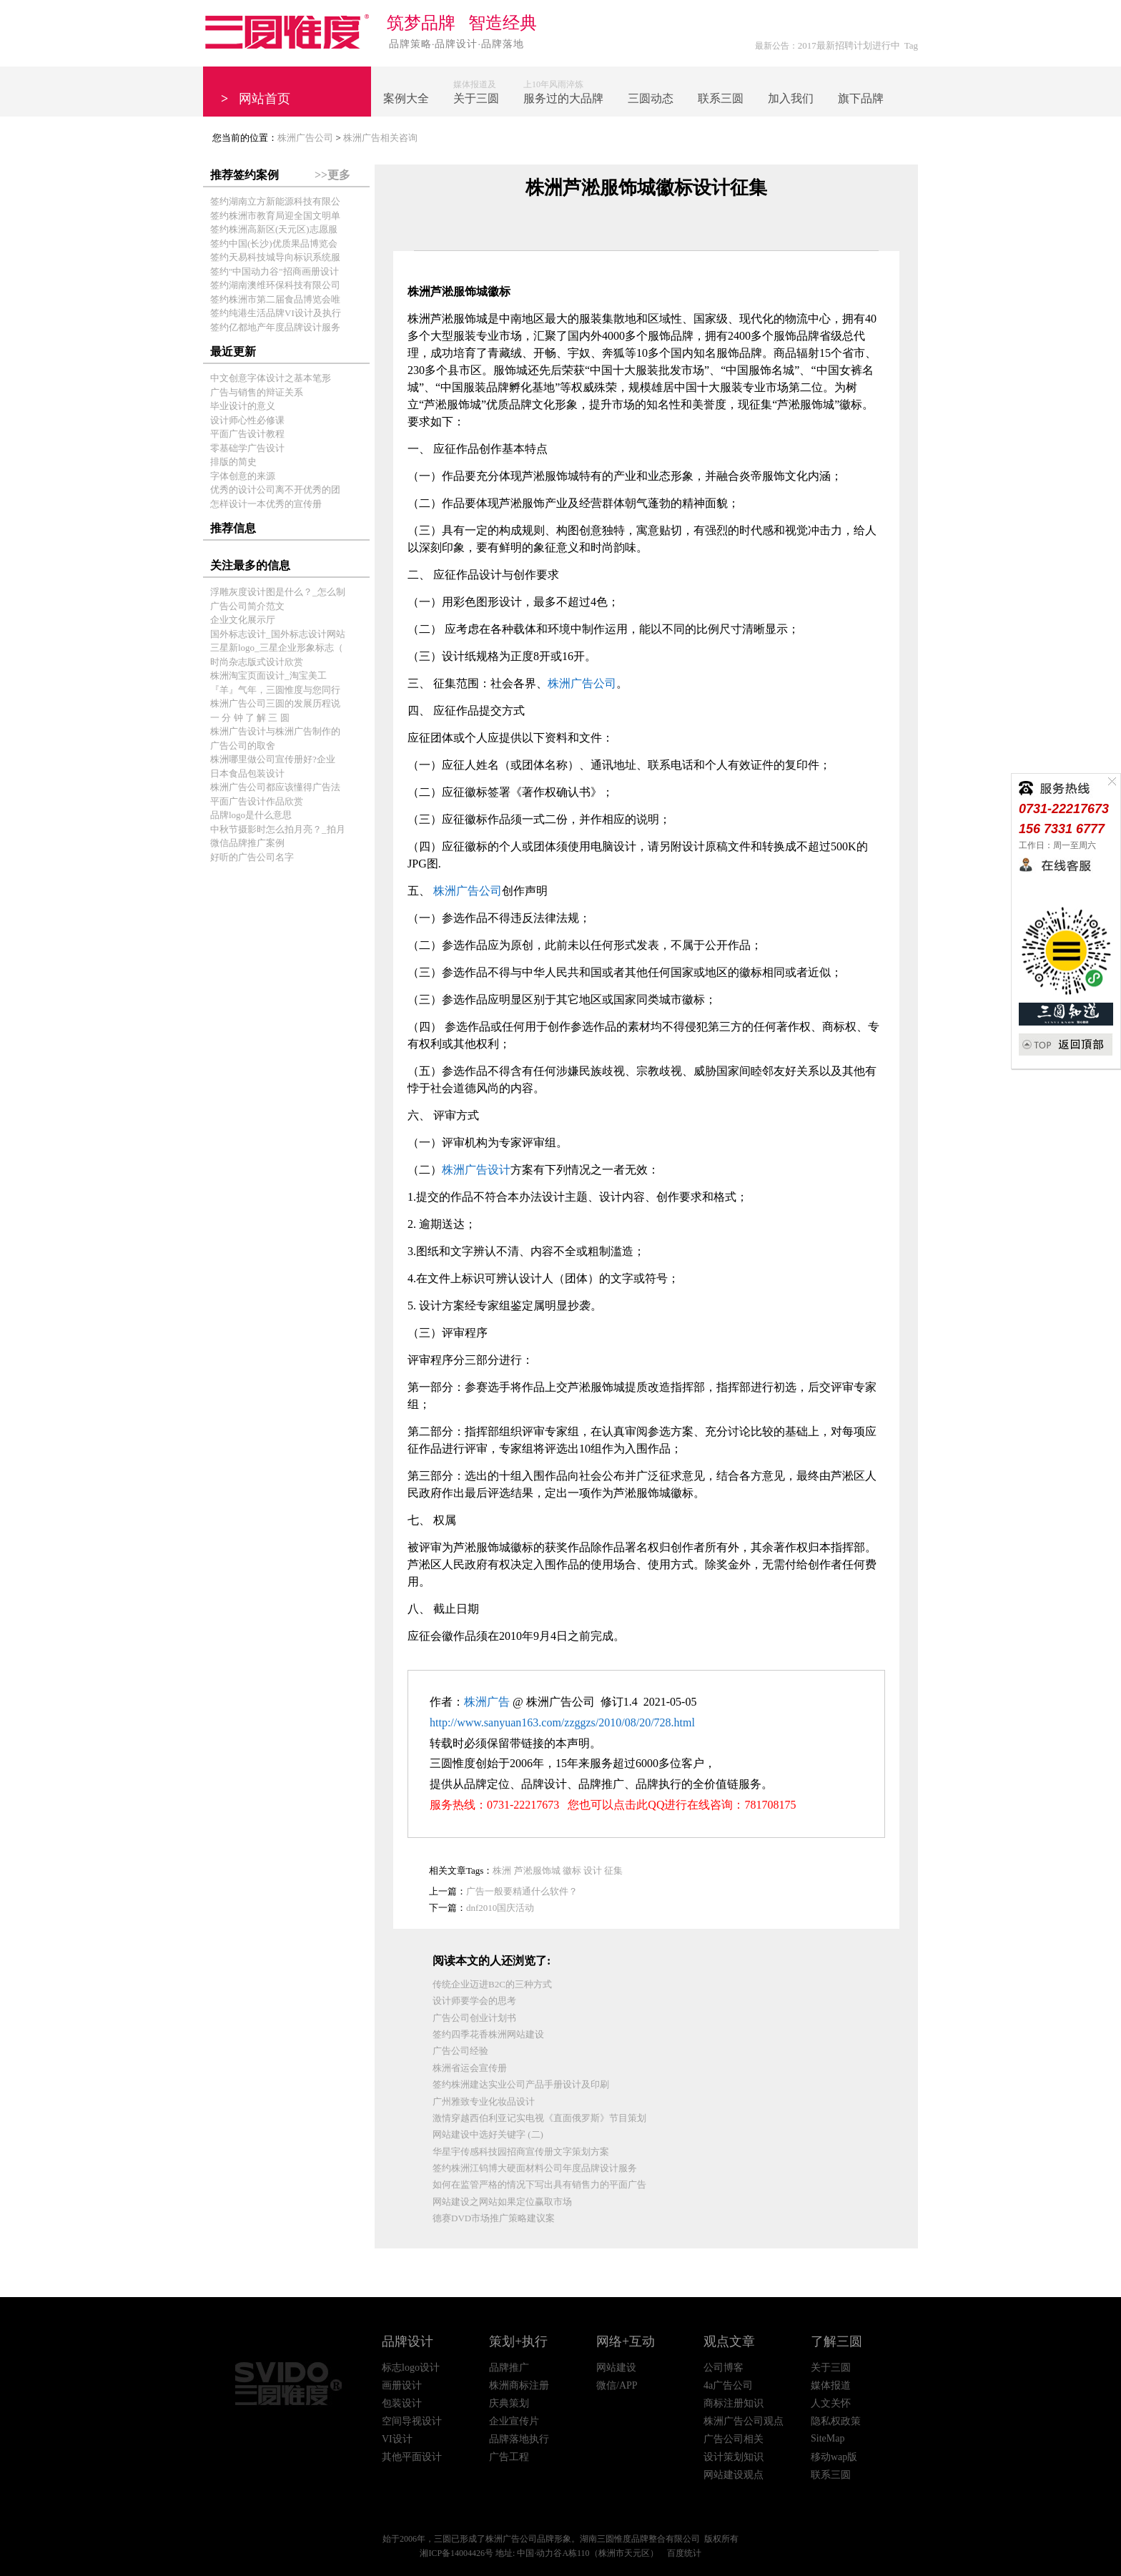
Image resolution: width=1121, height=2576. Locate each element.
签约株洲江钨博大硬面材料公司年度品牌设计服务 (535, 2168)
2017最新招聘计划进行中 (849, 45)
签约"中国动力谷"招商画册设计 (274, 271)
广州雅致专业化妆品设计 (484, 2101)
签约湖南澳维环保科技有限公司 (275, 285)
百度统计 (684, 2553)
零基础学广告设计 (247, 448)
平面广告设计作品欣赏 (256, 801)
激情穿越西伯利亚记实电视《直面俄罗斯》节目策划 (539, 2118)
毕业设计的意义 (242, 405)
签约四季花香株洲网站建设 (488, 2034)
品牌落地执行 (519, 2439)
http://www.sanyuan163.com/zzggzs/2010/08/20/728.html (562, 1722)
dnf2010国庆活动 (500, 1907)
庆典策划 (509, 2403)
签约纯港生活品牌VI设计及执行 (275, 313)
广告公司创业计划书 (474, 2017)
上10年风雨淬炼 (563, 92)
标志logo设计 (411, 2367)
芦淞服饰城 (537, 1870)
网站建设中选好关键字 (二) (488, 2134)
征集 (613, 1870)
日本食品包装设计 (247, 773)
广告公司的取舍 (242, 745)
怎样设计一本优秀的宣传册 (266, 503)
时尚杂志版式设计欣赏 (256, 662)
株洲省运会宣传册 (470, 2068)
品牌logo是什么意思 (251, 815)
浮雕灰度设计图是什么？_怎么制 (277, 591)
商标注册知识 (733, 2403)
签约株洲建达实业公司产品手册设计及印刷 (521, 2084)
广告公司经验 (460, 2050)
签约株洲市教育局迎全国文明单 (275, 215)
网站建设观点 (733, 2474)
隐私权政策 (836, 2421)
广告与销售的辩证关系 (256, 392)
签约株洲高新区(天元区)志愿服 (273, 229)
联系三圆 (831, 2474)
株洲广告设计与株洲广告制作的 (275, 731)
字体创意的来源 (242, 476)
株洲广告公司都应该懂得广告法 (275, 787)
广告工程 (509, 2457)
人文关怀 (831, 2403)
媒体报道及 (476, 92)
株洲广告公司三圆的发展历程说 (275, 703)
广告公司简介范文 (247, 606)
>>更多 (332, 175)
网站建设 (616, 2367)
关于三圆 (831, 2367)
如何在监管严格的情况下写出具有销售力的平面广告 (539, 2184)
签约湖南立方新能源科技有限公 (275, 201)
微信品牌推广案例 (247, 842)
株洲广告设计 (476, 1170)
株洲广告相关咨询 (380, 137)
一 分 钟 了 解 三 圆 (250, 717)
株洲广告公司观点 (743, 2421)
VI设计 (397, 2439)
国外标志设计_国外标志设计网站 (277, 634)
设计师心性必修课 (247, 420)
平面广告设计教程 (247, 433)
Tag (911, 45)
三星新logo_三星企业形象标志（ (276, 647)
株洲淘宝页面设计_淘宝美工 (268, 675)
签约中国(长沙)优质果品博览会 (273, 243)
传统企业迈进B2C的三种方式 (492, 1984)
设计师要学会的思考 (474, 2000)
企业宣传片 (514, 2421)
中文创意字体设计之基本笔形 (270, 378)
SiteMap (827, 2438)
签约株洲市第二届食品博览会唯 (275, 299)
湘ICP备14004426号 (456, 2553)
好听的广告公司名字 (252, 857)
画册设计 (402, 2385)
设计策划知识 (733, 2457)
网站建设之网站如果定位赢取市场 (502, 2201)
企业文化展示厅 (242, 619)
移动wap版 (834, 2457)
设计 (592, 1870)
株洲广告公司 (305, 137)
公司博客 (723, 2367)
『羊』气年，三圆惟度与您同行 (275, 689)
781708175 (770, 1805)
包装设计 (402, 2403)
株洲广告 (487, 1702)
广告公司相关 (733, 2439)
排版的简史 (233, 461)
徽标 (572, 1870)
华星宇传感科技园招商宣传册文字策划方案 (521, 2151)
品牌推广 (509, 2367)
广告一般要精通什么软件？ (522, 1891)
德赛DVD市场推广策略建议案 (494, 2218)
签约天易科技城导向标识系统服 (275, 257)
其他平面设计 (412, 2457)
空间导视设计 (412, 2421)
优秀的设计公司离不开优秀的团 (275, 489)
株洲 (502, 1870)
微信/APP (617, 2385)
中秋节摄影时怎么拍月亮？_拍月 (277, 829)
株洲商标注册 (519, 2385)
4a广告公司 (728, 2385)
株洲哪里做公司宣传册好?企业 (272, 759)
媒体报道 (831, 2385)
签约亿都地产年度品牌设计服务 (275, 327)
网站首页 (255, 99)
